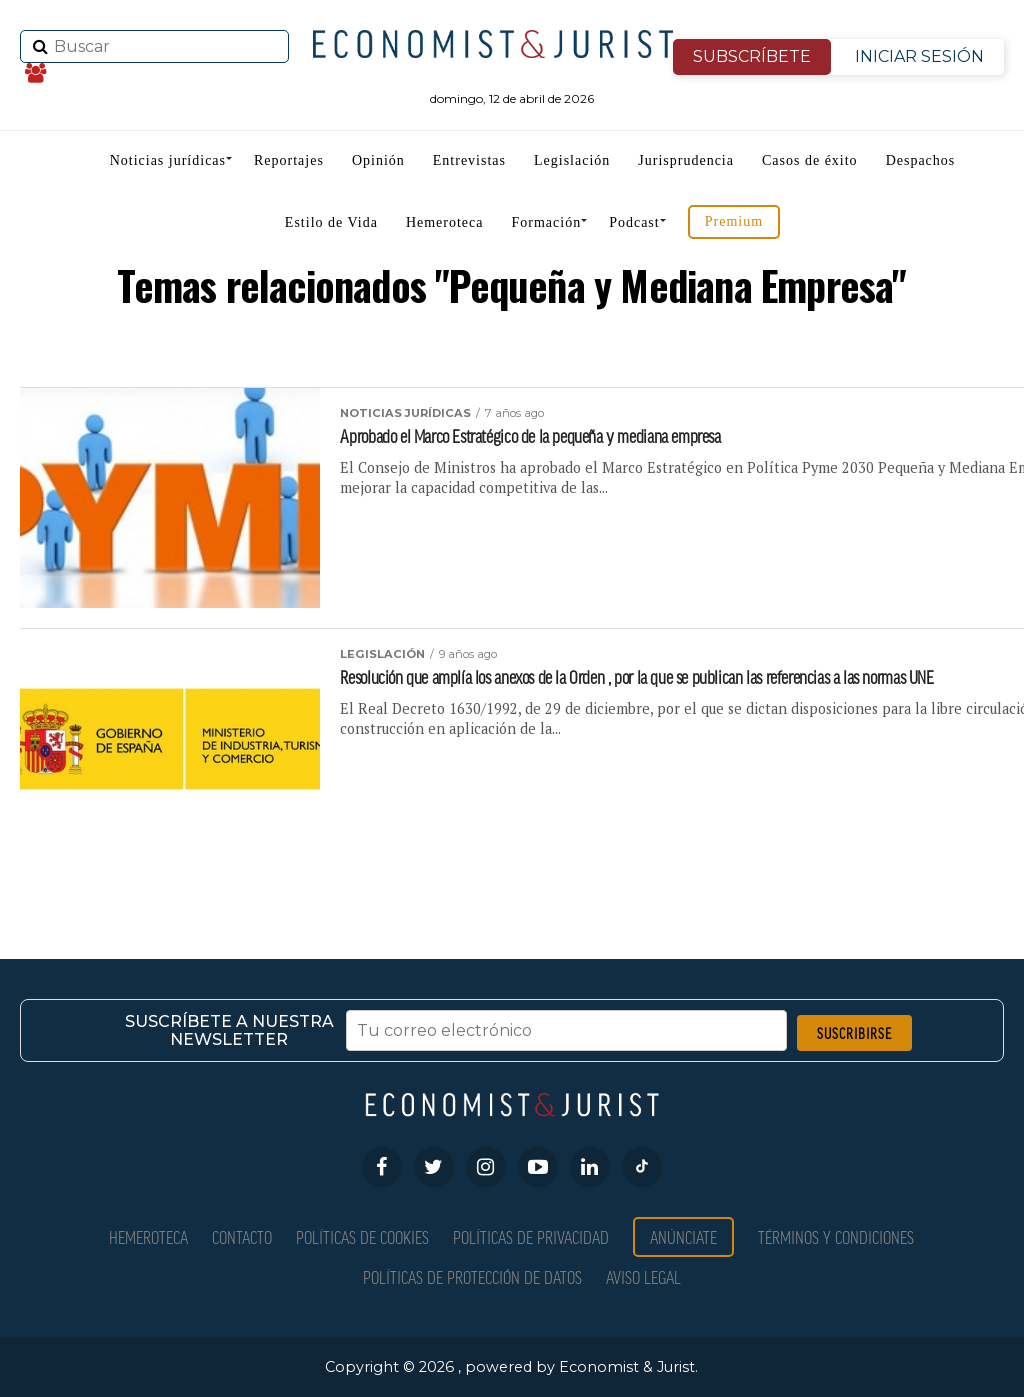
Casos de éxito (810, 160)
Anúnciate (683, 1236)
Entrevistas (469, 160)
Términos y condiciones (836, 1236)
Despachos (921, 160)
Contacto (242, 1236)
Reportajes (289, 160)
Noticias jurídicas (168, 160)
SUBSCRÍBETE (752, 56)
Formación (547, 222)
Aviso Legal (643, 1276)
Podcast (634, 222)
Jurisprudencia (686, 160)
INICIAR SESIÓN (919, 56)
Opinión (378, 160)
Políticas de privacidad (531, 1236)
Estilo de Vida (331, 222)
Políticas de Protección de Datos (472, 1276)
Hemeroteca (445, 222)
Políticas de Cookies (362, 1236)
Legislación (572, 160)
